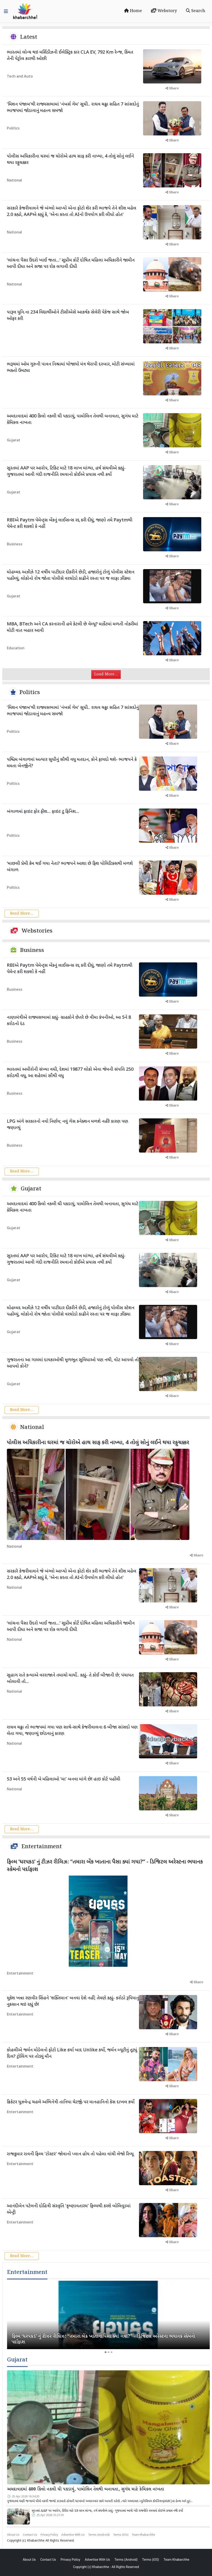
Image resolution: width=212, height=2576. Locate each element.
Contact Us (30, 2535)
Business (14, 544)
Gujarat (13, 440)
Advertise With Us (73, 2535)
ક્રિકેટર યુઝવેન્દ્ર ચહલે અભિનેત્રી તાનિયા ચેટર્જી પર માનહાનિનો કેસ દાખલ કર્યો (70, 2102)
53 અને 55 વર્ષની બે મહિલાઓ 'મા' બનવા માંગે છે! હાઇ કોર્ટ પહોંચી (63, 1779)
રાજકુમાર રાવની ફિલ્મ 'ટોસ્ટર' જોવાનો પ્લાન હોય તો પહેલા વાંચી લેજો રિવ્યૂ (70, 2154)
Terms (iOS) (120, 2535)
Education (15, 648)
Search (195, 11)
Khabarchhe (35, 2541)
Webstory (164, 11)
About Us (13, 2535)
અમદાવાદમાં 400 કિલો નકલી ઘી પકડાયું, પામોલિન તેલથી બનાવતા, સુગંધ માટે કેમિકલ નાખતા (85, 2489)
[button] (22, 2318)
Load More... (106, 674)
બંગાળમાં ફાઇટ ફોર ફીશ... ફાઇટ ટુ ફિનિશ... (43, 812)
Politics (13, 128)
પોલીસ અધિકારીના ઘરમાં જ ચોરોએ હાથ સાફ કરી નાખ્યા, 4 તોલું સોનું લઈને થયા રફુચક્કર (98, 1442)
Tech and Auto (20, 76)
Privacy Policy (49, 2535)
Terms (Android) (99, 2535)
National (14, 180)
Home (133, 11)
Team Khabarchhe (143, 2535)
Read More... (21, 913)
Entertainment (20, 1973)
